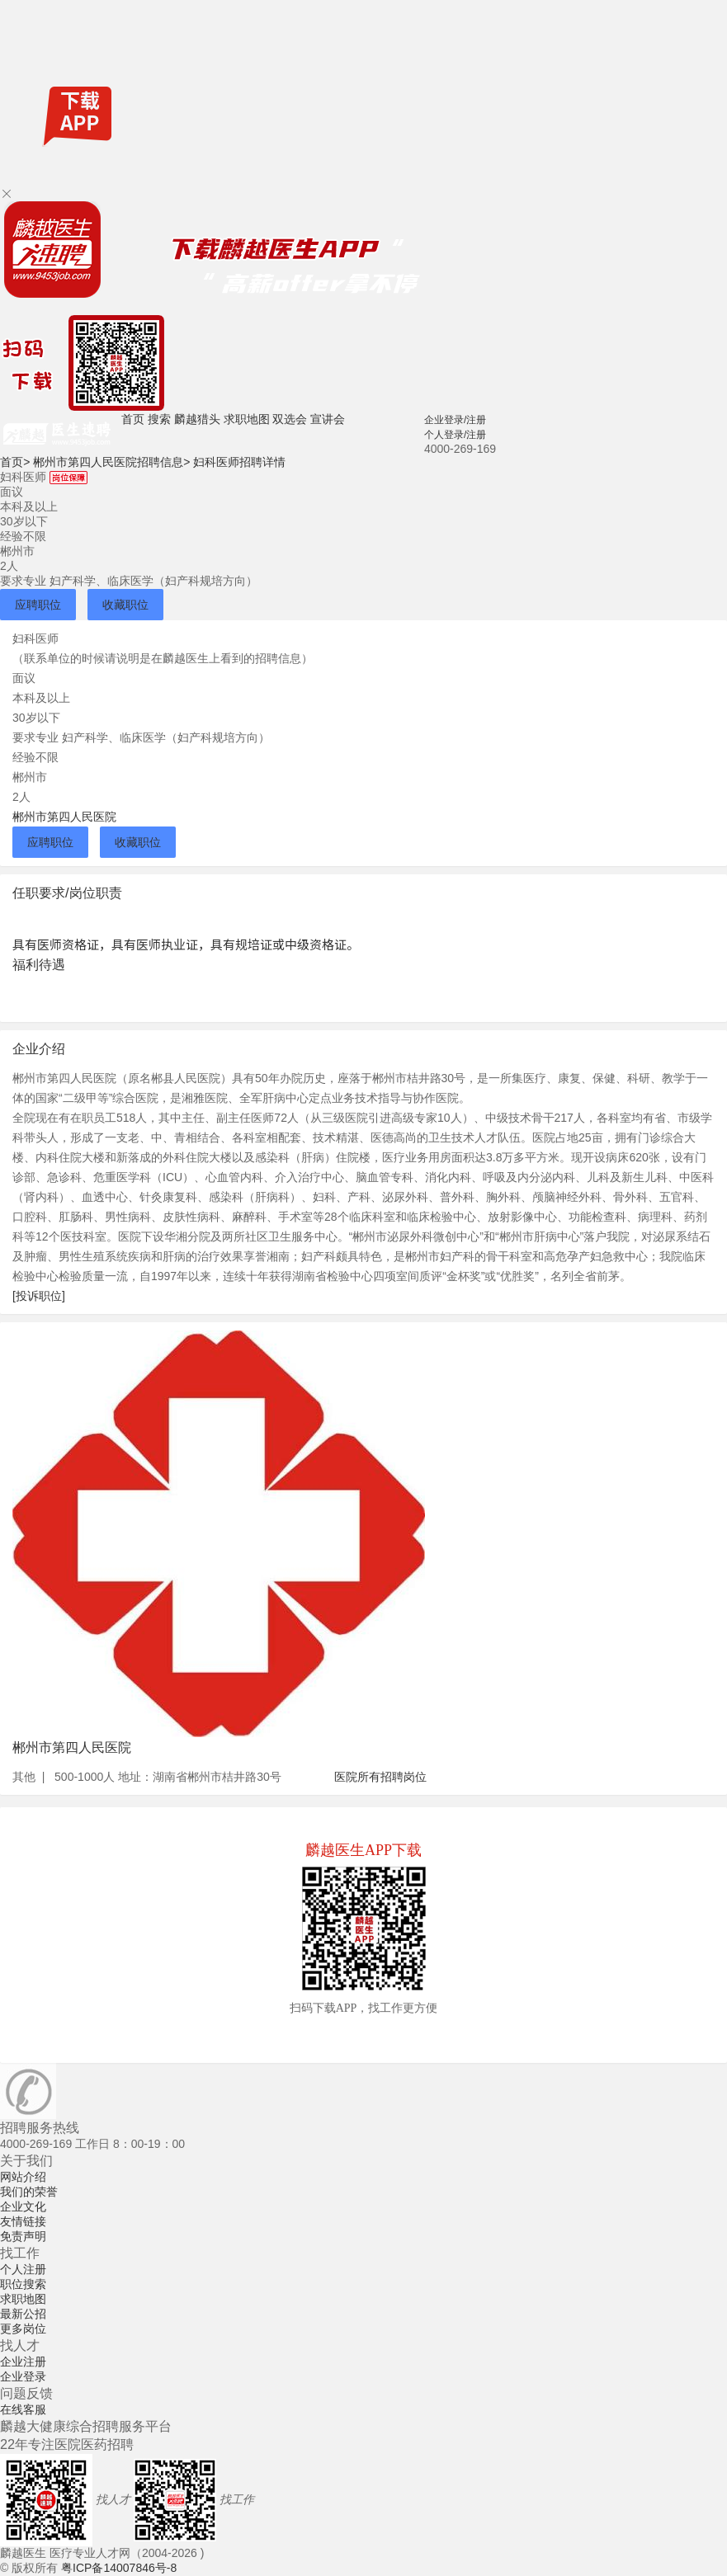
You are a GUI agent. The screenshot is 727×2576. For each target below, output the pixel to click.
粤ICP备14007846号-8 (119, 2567)
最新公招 (23, 2313)
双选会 (289, 419)
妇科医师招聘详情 (239, 462)
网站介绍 (23, 2176)
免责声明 (23, 2236)
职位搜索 (23, 2284)
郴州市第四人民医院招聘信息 (111, 462)
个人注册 (23, 2269)
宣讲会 (327, 419)
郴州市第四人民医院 (64, 816)
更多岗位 (23, 2328)
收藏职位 (125, 604)
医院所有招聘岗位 (380, 1776)
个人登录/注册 (455, 434)
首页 (132, 419)
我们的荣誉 (29, 2191)
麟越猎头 (197, 419)
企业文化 (23, 2206)
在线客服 (23, 2409)
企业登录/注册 (455, 420)
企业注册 (23, 2361)
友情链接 (23, 2221)
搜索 (159, 419)
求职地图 (247, 419)
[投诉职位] (38, 1295)
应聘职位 (38, 604)
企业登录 (23, 2376)
